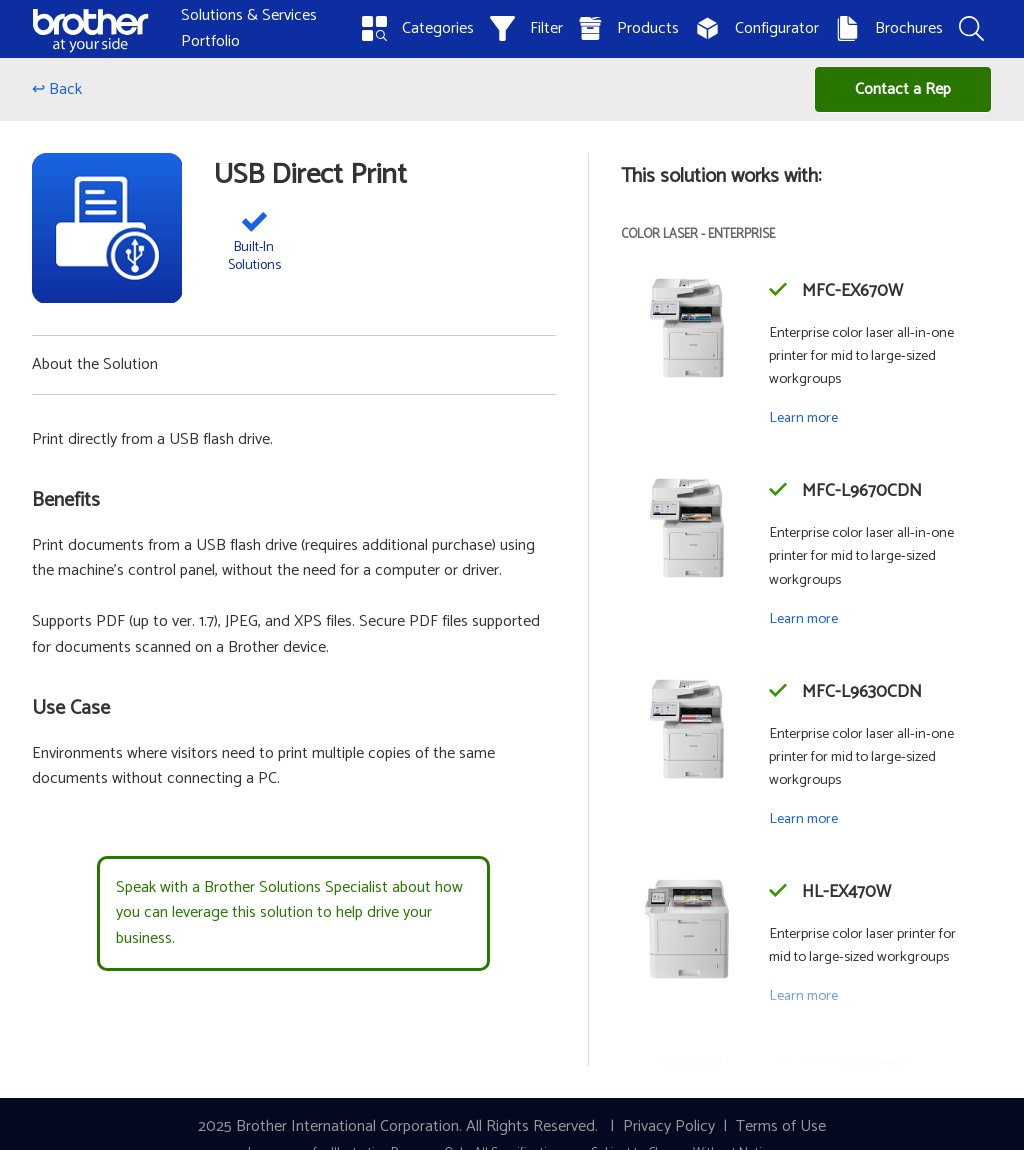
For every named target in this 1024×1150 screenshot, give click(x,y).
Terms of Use (781, 1126)
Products (629, 28)
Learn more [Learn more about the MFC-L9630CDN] (803, 819)
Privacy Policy (669, 1126)
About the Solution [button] (95, 364)
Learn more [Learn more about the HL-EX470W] (803, 996)
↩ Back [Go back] (57, 89)
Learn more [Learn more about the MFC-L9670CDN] (803, 619)
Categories (418, 28)
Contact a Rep (903, 89)
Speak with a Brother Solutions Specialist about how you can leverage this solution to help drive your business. (289, 913)
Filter (526, 28)
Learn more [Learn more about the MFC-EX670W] (803, 418)
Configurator (757, 28)
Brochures (889, 28)
